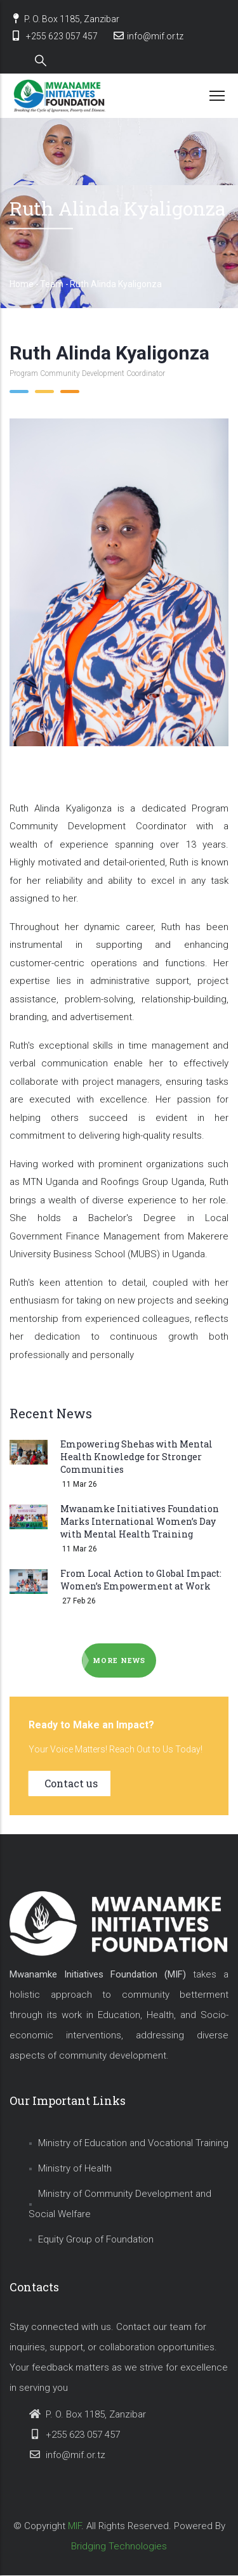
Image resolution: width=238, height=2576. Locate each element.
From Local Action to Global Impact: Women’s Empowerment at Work (140, 1579)
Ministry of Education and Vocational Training (133, 2143)
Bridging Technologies (119, 2546)
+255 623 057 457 (54, 36)
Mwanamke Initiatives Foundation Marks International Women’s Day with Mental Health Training (139, 1521)
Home (22, 284)
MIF (74, 2526)
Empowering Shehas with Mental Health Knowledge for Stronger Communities (136, 1456)
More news (119, 1660)
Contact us (71, 1783)
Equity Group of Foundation (96, 2239)
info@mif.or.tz (147, 36)
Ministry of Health (75, 2168)
